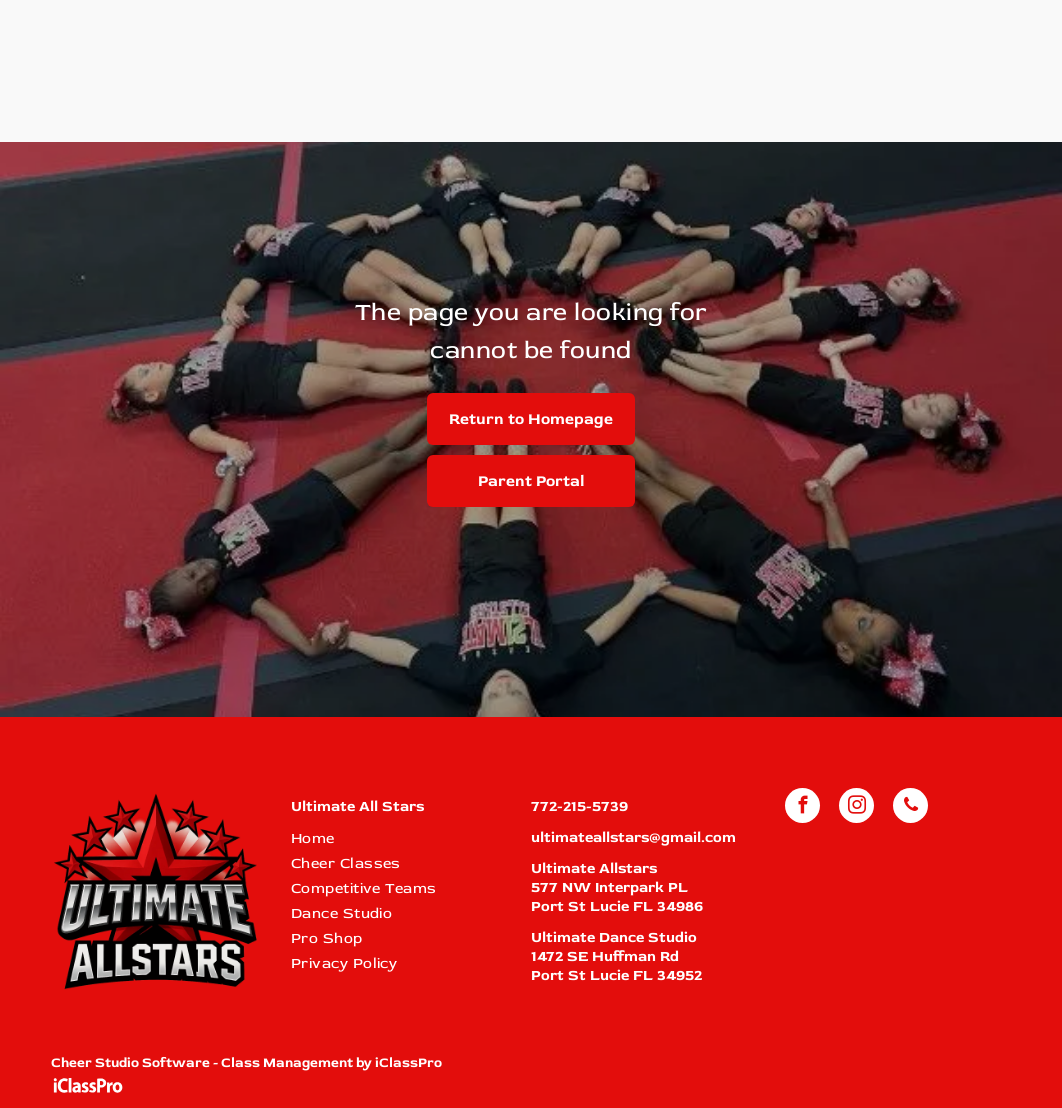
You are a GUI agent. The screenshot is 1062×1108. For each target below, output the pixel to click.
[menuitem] (400, 838)
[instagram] (856, 808)
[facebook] (802, 808)
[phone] (910, 808)
